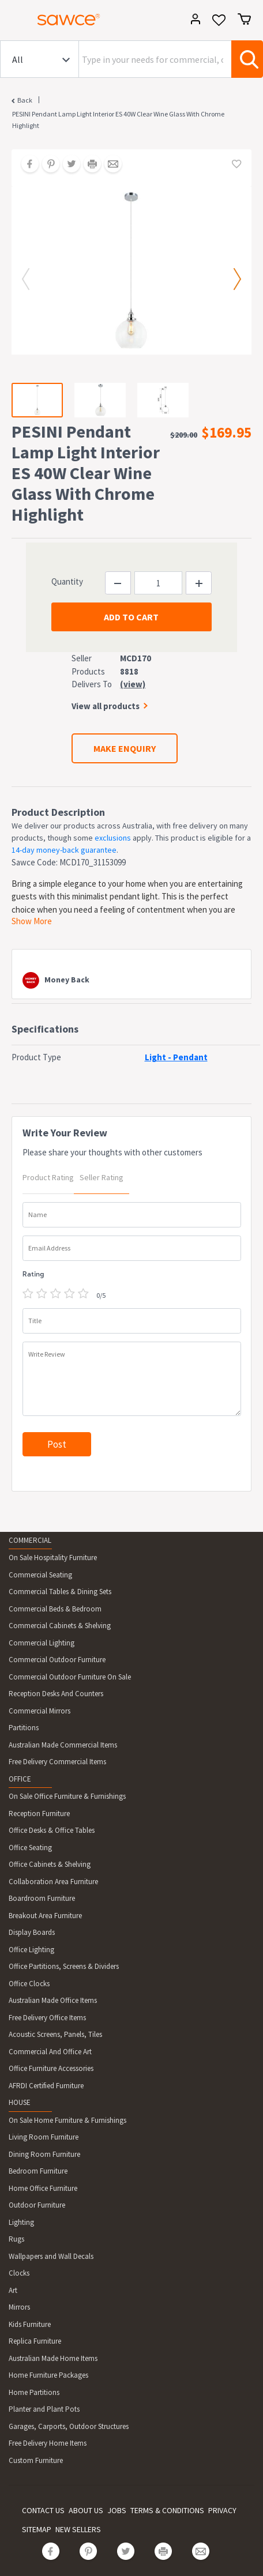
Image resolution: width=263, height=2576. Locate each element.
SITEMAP (36, 2529)
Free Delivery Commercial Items (57, 1762)
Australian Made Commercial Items (63, 1745)
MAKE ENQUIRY (124, 748)
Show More (32, 921)
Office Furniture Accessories (51, 2068)
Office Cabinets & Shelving (50, 1864)
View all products (106, 706)
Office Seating (30, 1847)
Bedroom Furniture (38, 2171)
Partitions (24, 1728)
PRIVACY (222, 2510)
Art (13, 2290)
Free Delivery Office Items (47, 2018)
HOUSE (20, 2102)
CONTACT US (43, 2510)
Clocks (19, 2273)
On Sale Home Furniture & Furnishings (67, 2120)
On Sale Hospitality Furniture (53, 1557)
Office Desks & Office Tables (52, 1830)
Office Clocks (29, 1984)
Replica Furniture (35, 2341)
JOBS (116, 2510)
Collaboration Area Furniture (53, 1881)
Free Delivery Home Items (48, 2443)
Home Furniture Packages (48, 2375)
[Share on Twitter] (67, 164)
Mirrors (19, 2307)
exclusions (113, 838)
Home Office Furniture (43, 2188)
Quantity (67, 581)
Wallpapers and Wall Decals (51, 2256)
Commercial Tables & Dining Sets (60, 1591)
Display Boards (32, 1932)
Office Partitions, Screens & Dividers (64, 1966)
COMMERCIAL (30, 1540)
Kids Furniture (30, 2324)
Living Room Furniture (43, 2137)
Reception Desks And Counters (56, 1693)
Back (24, 100)
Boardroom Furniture (42, 1898)
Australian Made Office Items (53, 2000)
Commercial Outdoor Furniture (57, 1659)
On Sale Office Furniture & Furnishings (67, 1796)
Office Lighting (31, 1949)
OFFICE (20, 1779)
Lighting (21, 2222)
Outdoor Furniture (37, 2205)
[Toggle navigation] (14, 21)
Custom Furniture (36, 2460)
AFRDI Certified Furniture (46, 2086)
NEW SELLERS (78, 2529)
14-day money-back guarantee (64, 850)
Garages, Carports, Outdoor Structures (69, 2426)
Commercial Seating (40, 1575)
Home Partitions (34, 2392)
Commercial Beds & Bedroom (55, 1609)
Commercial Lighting (41, 1643)
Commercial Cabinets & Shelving (60, 1625)
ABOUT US (86, 2510)
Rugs (16, 2239)
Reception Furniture (39, 1813)
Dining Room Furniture (44, 2154)
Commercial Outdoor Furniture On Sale (70, 1677)
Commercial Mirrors (39, 1711)
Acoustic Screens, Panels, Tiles (55, 2034)
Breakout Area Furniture (45, 1915)
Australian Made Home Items (53, 2358)
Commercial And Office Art (50, 2052)
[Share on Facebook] (26, 164)
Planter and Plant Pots (44, 2409)
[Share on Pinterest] (46, 164)
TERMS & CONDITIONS (167, 2510)
